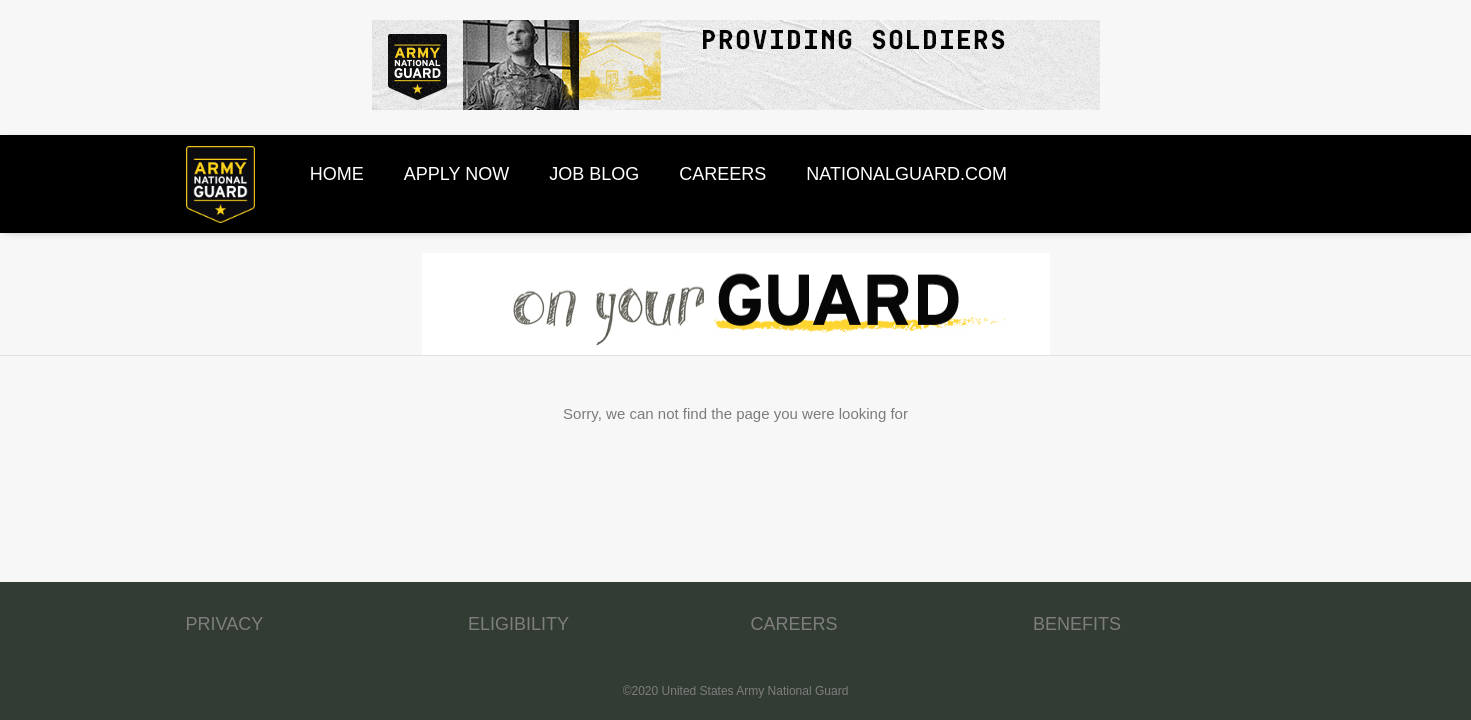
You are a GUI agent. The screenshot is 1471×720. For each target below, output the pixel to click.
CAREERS (794, 624)
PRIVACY (225, 624)
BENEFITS (1077, 624)
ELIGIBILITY (518, 624)
